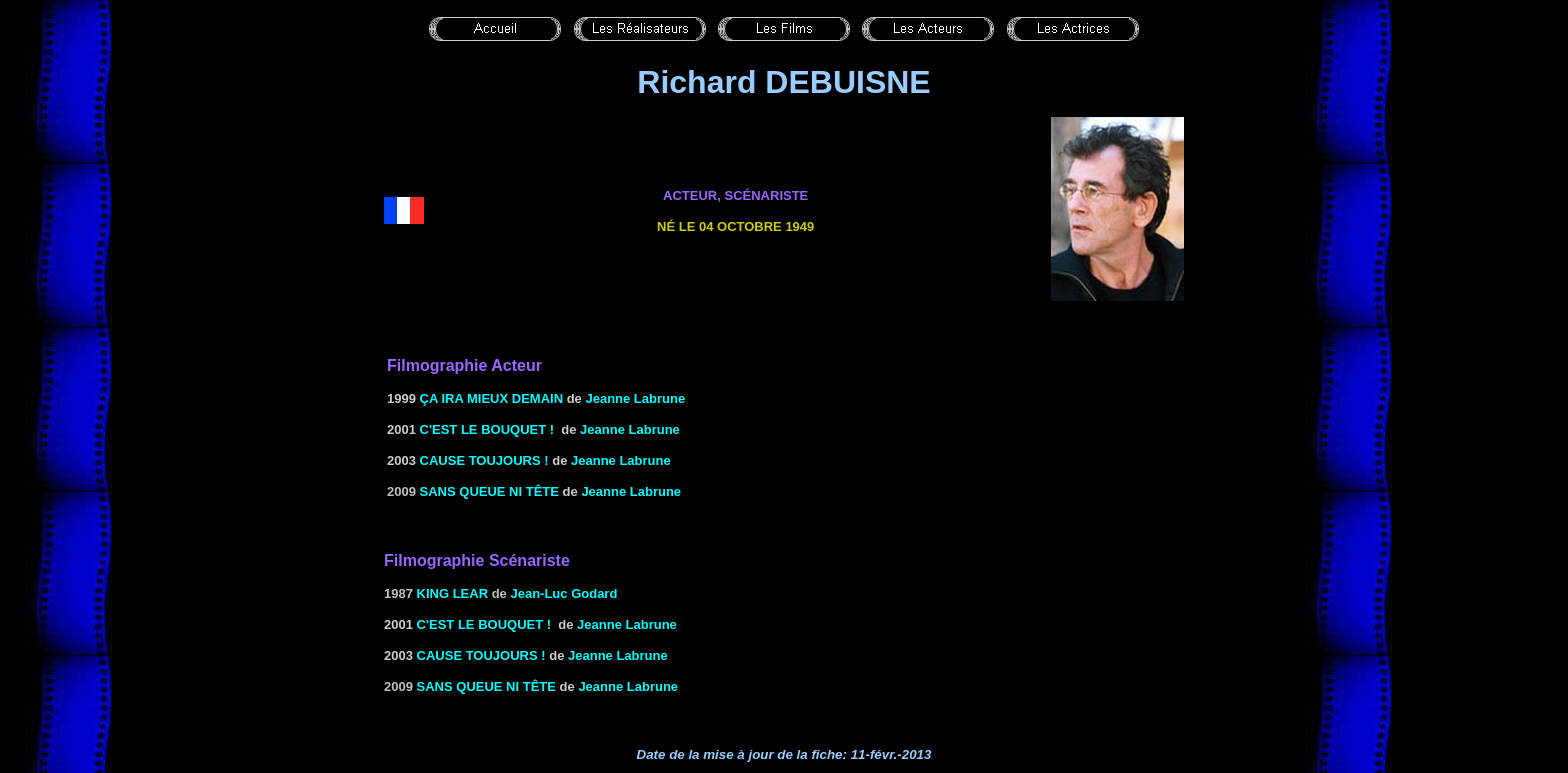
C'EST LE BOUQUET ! (487, 429)
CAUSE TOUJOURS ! (484, 460)
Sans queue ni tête (489, 491)
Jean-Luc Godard (563, 593)
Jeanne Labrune (630, 429)
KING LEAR (453, 593)
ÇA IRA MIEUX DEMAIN (491, 398)
